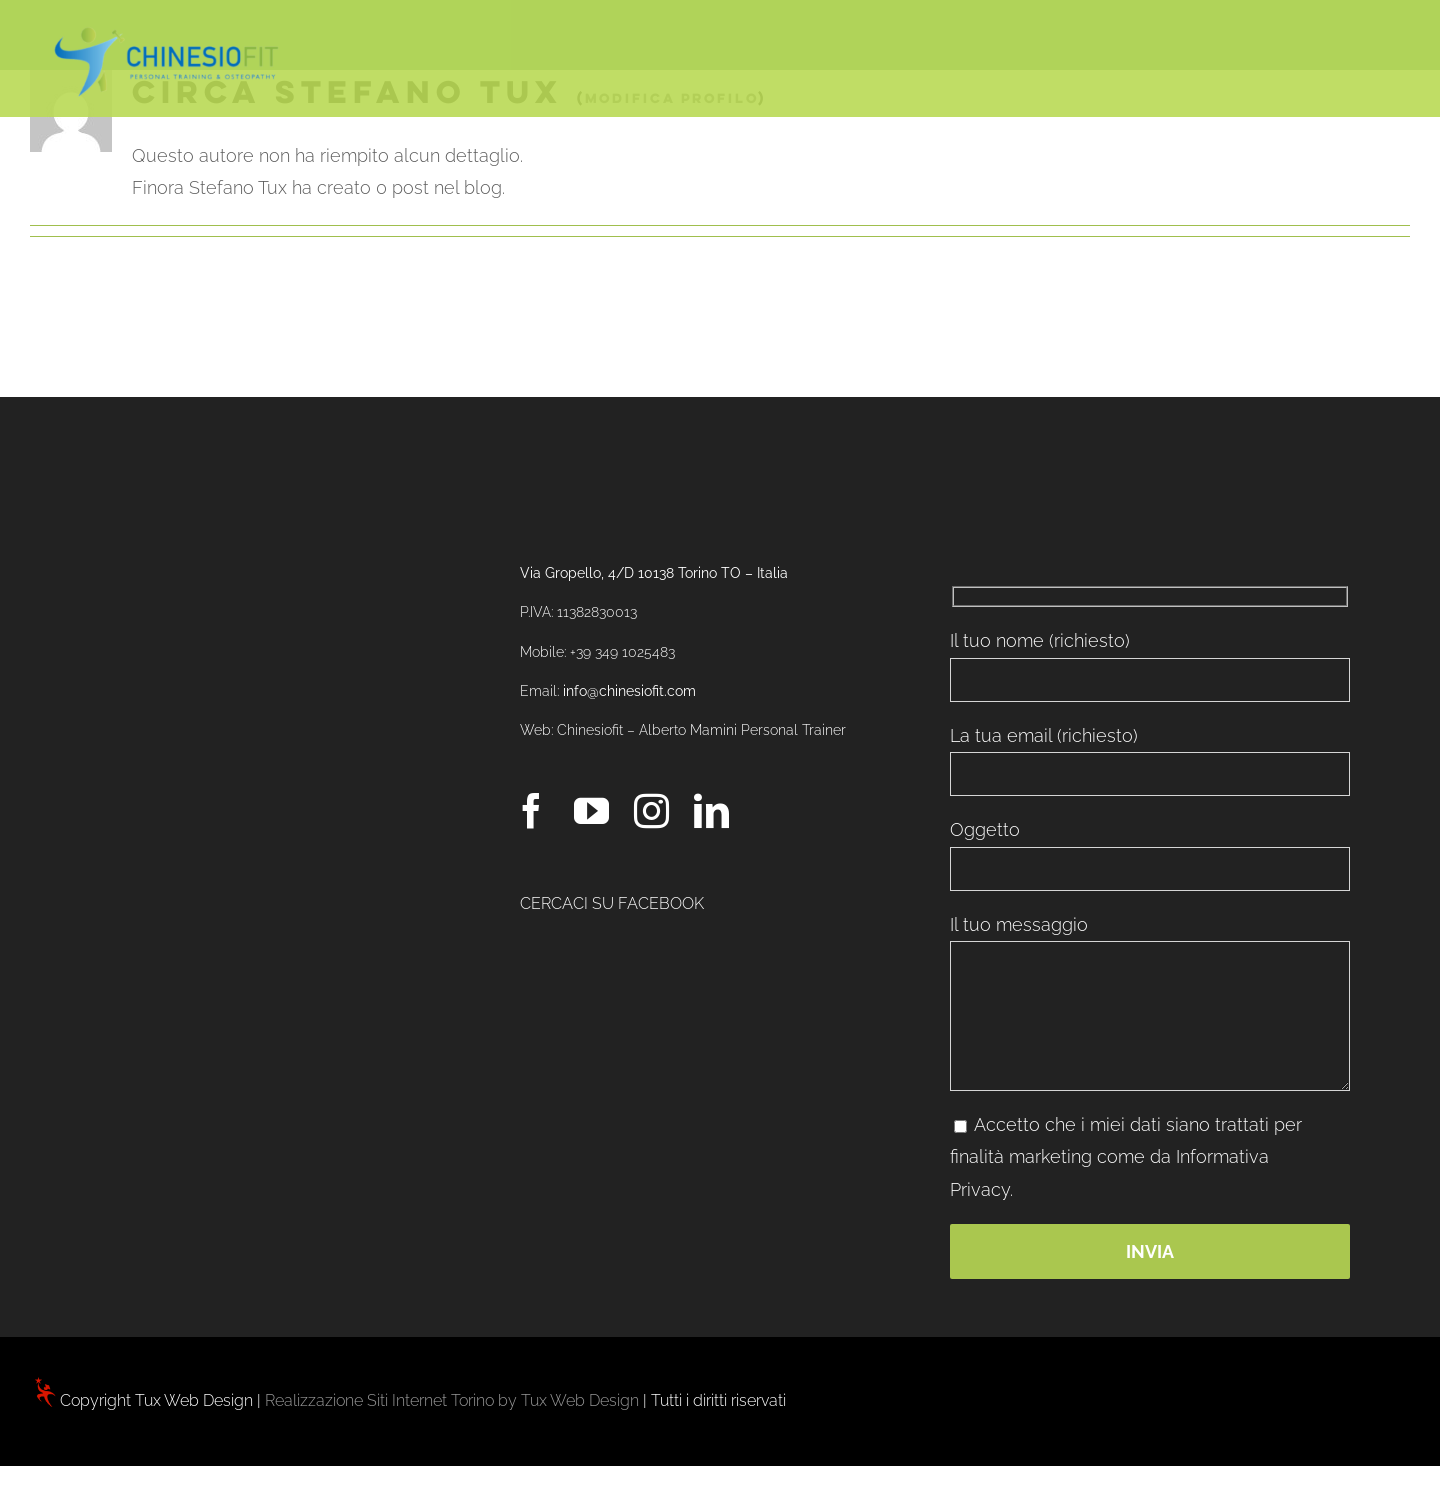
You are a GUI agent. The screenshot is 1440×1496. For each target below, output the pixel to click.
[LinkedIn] (711, 810)
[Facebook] (531, 810)
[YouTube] (591, 810)
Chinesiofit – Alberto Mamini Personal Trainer (701, 730)
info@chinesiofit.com (629, 691)
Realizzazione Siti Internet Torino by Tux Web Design (452, 1400)
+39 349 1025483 (622, 652)
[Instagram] (651, 810)
